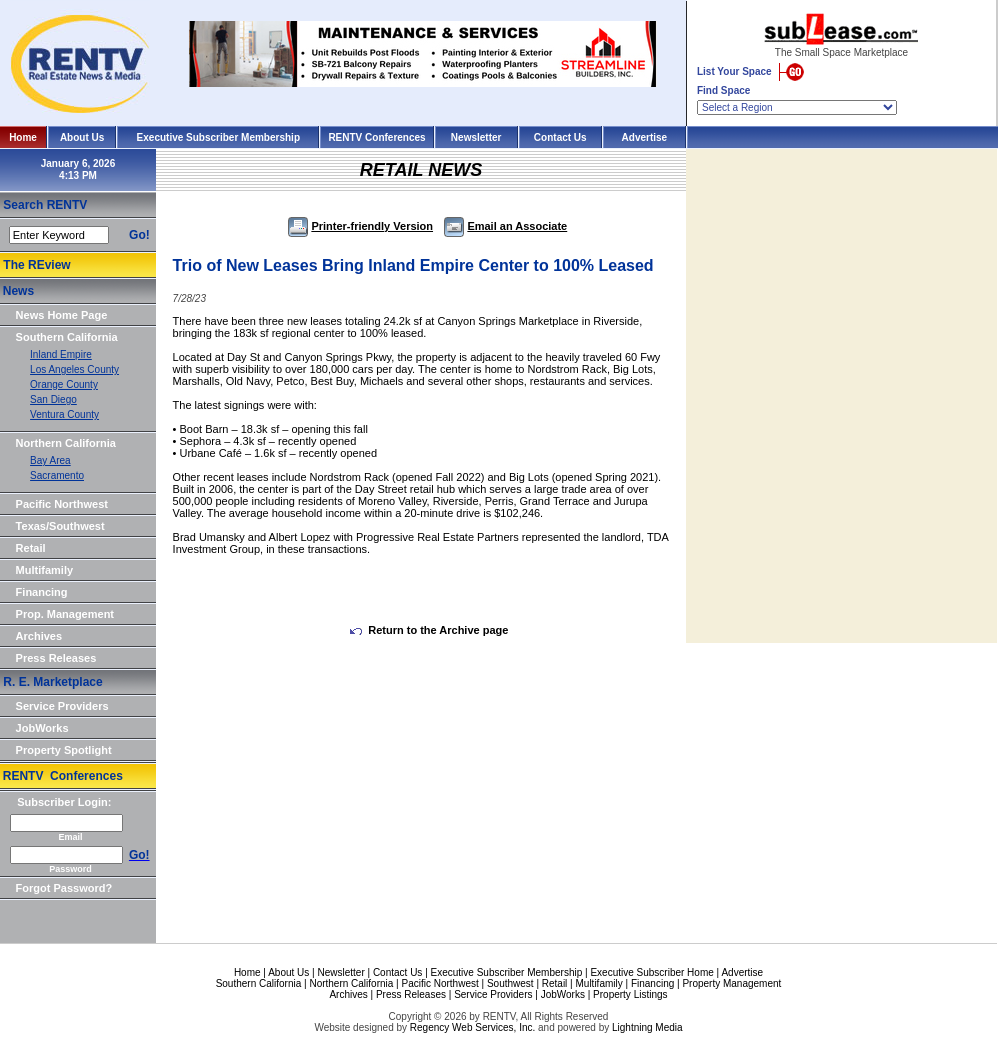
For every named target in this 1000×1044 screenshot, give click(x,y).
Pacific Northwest (62, 504)
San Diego (53, 399)
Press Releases (56, 658)
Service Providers (62, 706)
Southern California (67, 337)
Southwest (510, 983)
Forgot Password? (64, 888)
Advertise (645, 137)
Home (23, 137)
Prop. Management (65, 614)
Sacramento (57, 475)
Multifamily (44, 570)
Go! (139, 235)
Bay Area (50, 460)
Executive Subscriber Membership (218, 137)
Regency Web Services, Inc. (472, 1027)
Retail (31, 548)
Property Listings (630, 994)
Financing (42, 592)
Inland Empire (61, 354)
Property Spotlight (64, 750)
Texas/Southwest (60, 526)
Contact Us (560, 137)
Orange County (64, 384)
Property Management (731, 983)
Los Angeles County (74, 369)
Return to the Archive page (429, 630)
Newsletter (476, 137)
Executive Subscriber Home (651, 972)
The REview (36, 265)
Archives (39, 636)
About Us (82, 137)
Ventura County (64, 414)
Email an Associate (505, 226)
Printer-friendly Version (360, 226)
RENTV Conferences (376, 137)
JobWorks (42, 728)
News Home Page (62, 315)
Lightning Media (647, 1027)
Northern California (66, 443)
